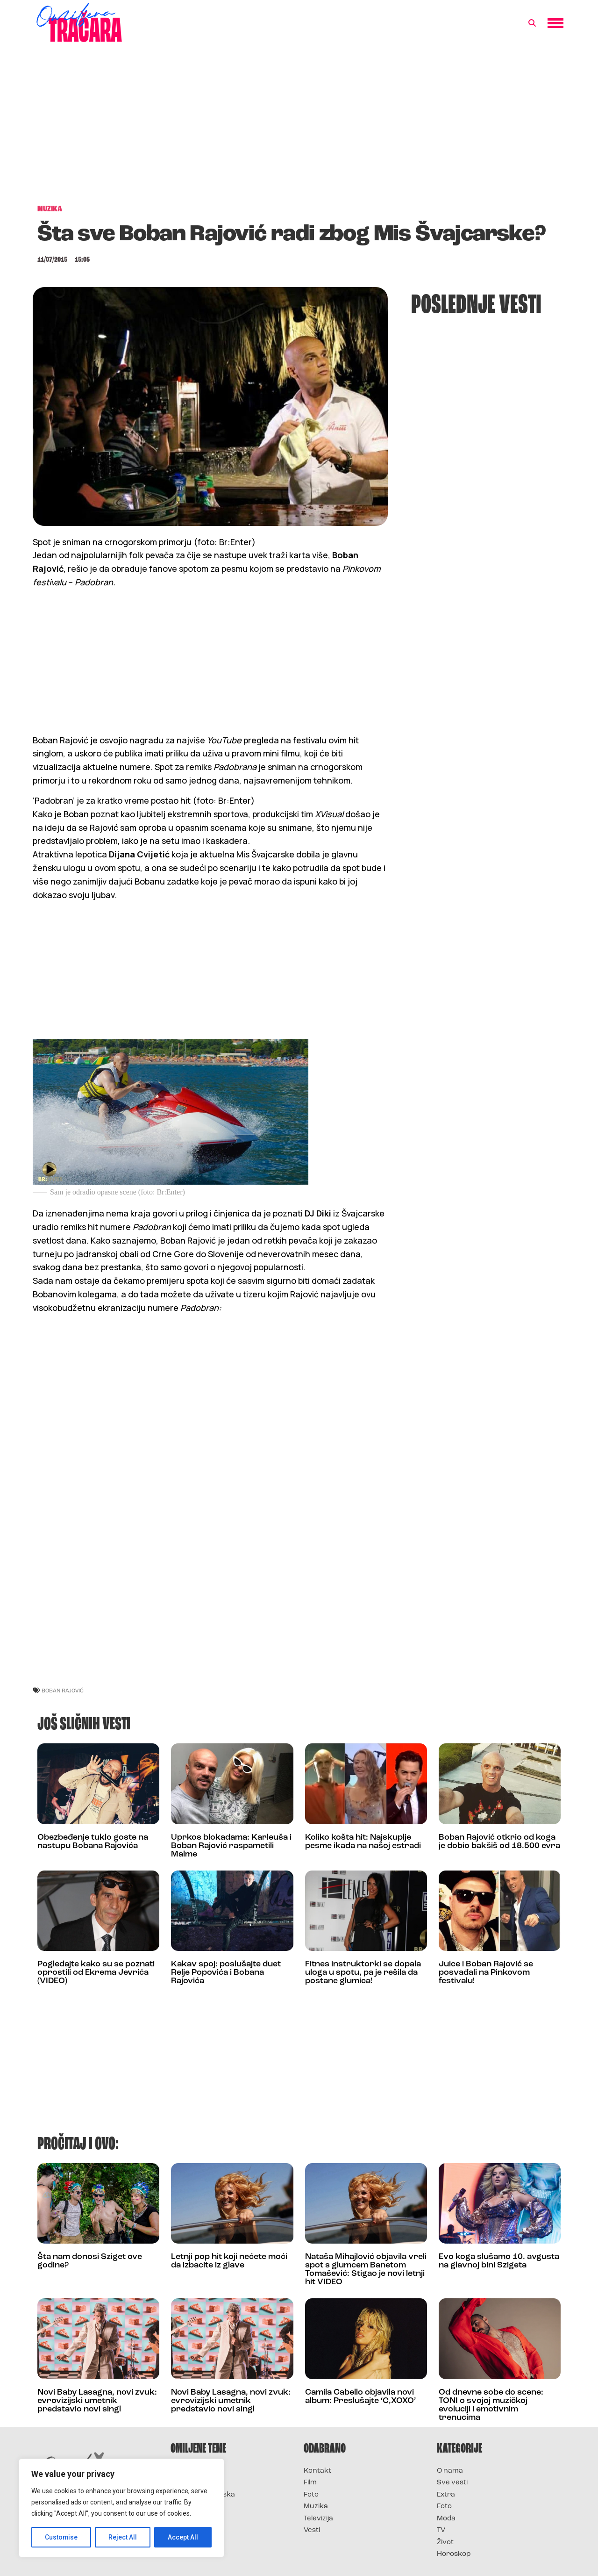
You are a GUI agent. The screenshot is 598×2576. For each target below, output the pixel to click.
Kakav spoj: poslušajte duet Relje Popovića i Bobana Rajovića (226, 1973)
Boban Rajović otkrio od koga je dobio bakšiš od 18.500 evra (499, 1841)
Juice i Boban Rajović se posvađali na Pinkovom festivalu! (486, 1973)
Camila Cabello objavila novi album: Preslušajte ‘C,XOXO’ (360, 2396)
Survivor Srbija (197, 2506)
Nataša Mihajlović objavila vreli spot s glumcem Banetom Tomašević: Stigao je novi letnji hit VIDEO (366, 2269)
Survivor (186, 2471)
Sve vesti (452, 2482)
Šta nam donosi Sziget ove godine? (89, 2261)
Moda (446, 2518)
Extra (446, 2494)
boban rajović (63, 1690)
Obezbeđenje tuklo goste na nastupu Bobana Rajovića (92, 1841)
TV (441, 2530)
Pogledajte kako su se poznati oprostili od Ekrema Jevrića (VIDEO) (96, 1973)
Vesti (312, 2530)
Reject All (123, 2537)
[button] (532, 23)
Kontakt (317, 2471)
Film (310, 2482)
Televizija (318, 2518)
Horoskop (454, 2554)
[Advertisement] (299, 128)
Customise (61, 2537)
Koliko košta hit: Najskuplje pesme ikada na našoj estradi (363, 1841)
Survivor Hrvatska (203, 2494)
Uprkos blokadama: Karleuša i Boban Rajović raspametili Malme (231, 1846)
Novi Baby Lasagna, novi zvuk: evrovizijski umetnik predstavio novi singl (97, 2401)
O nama (450, 2471)
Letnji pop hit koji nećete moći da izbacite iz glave (229, 2261)
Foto (311, 2494)
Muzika (316, 2506)
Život (445, 2542)
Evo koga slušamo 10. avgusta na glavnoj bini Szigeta (499, 2261)
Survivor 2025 (195, 2482)
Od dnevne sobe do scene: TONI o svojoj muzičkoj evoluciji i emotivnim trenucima (491, 2405)
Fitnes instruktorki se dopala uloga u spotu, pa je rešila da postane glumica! (363, 1973)
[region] (121, 2508)
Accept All (183, 2537)
